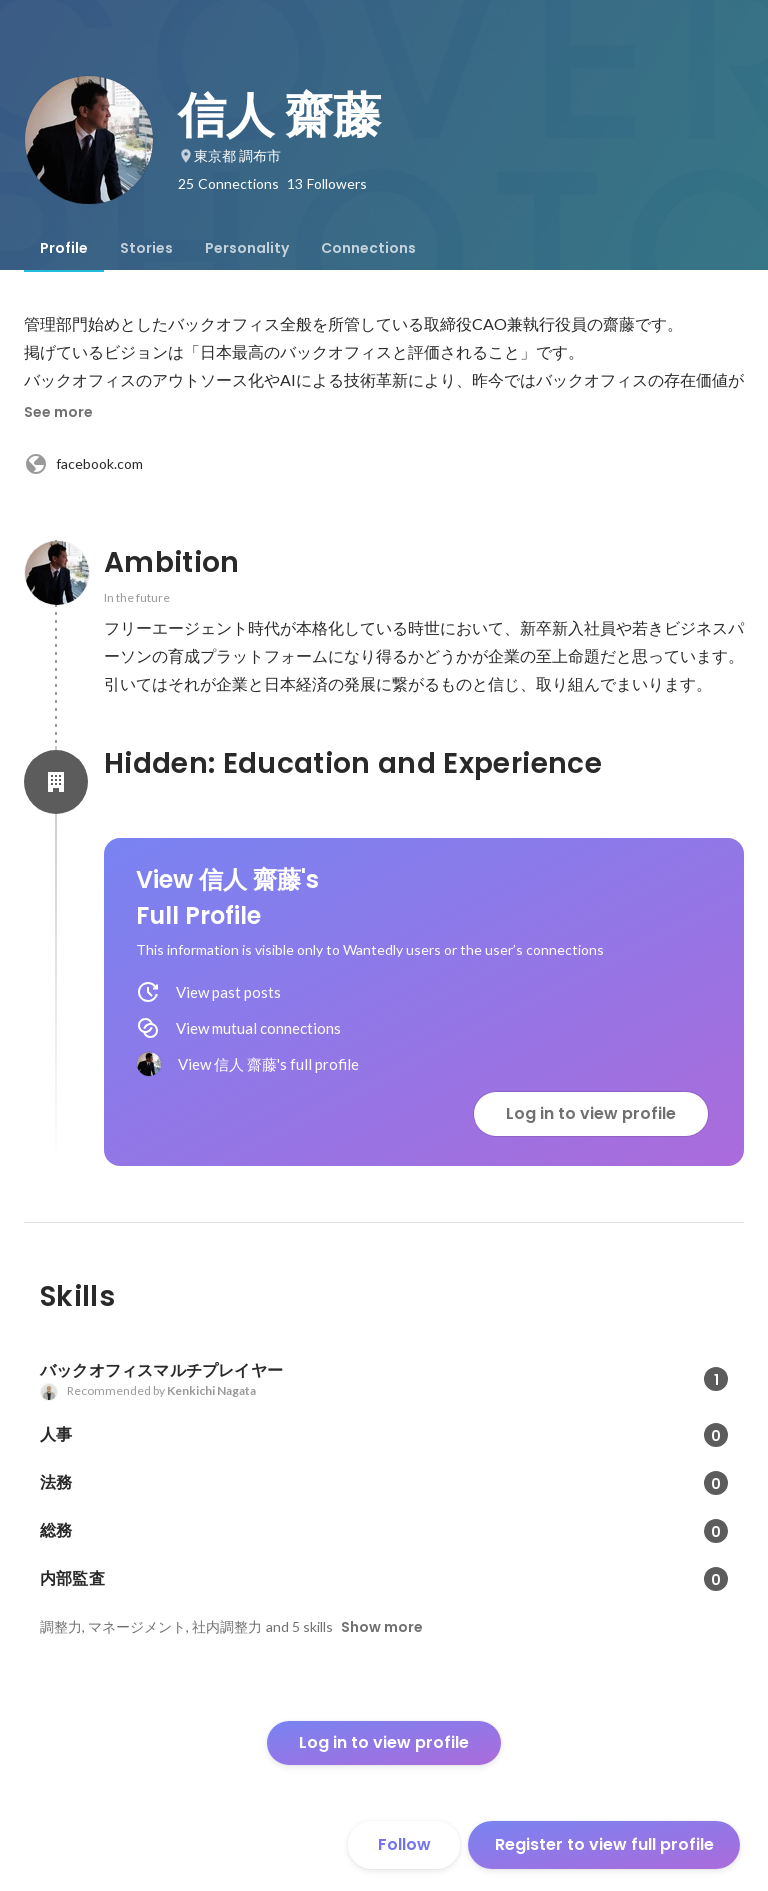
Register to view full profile (604, 1844)
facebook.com (83, 464)
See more (58, 412)
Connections (368, 248)
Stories (146, 248)
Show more (382, 1627)
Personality (247, 248)
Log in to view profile (591, 1113)
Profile (64, 248)
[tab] (64, 248)
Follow (404, 1844)
